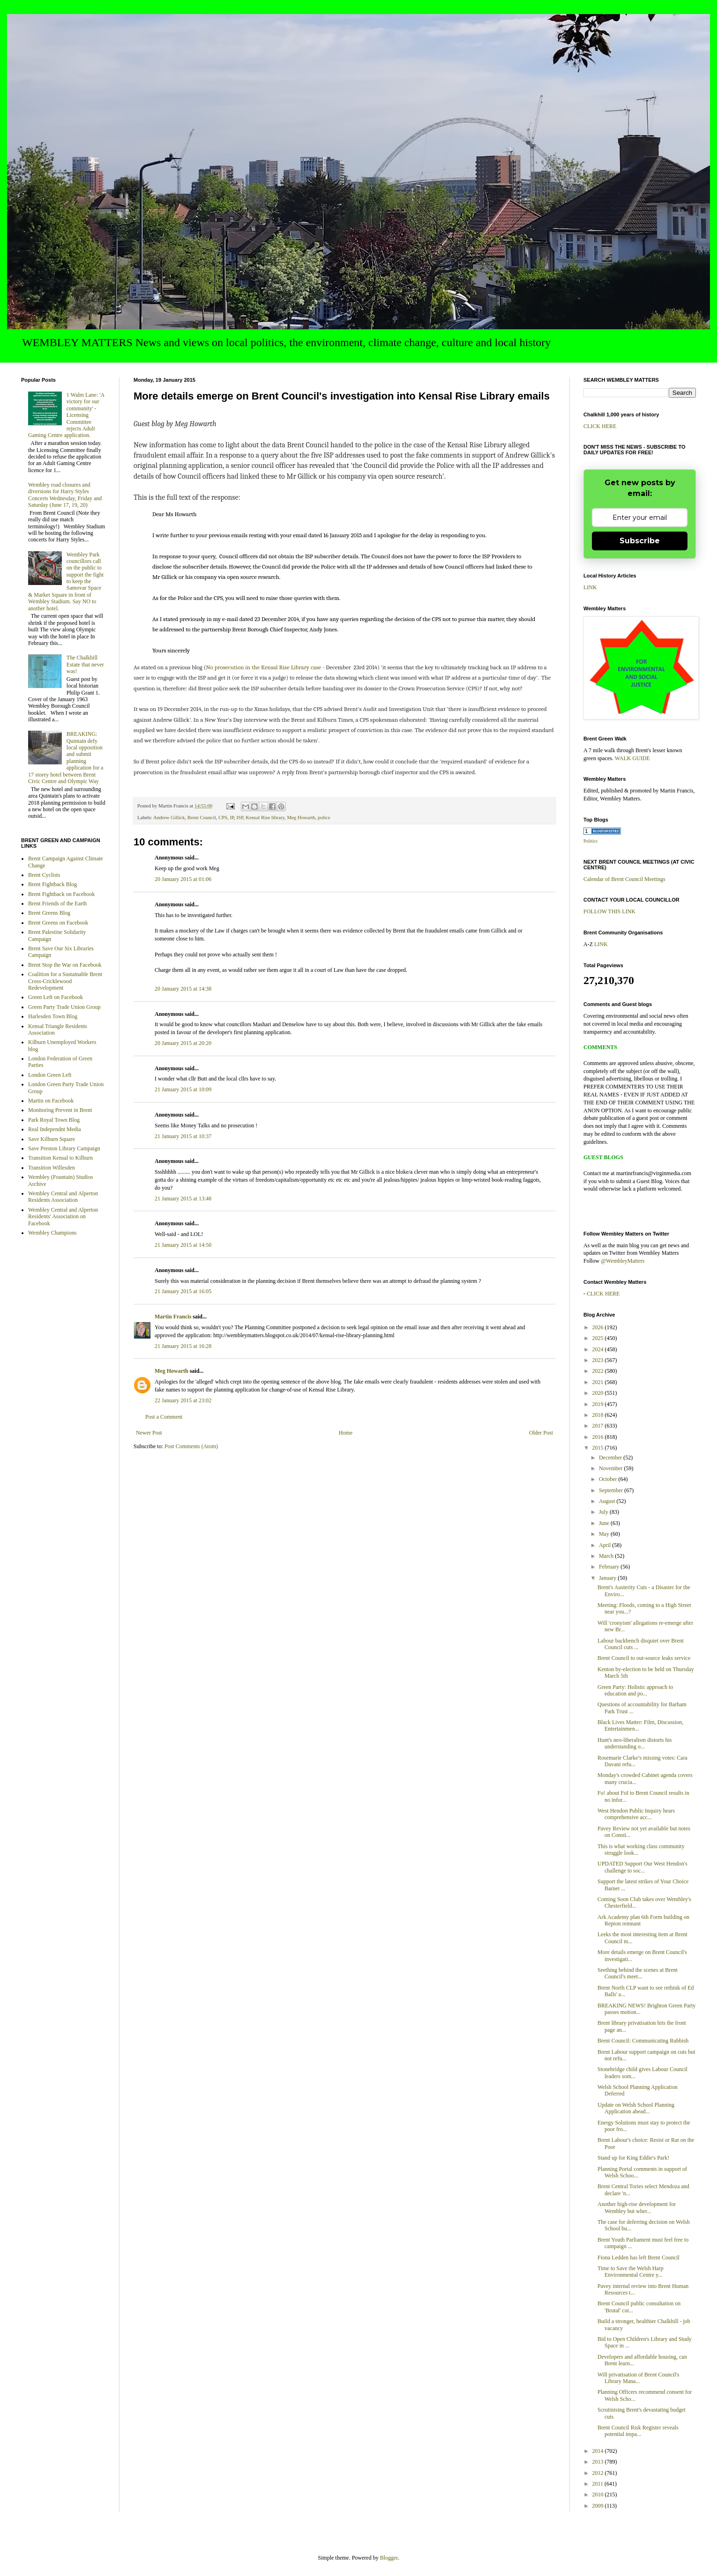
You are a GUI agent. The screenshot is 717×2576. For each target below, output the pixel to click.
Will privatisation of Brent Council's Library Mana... (638, 2377)
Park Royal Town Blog (54, 1120)
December (611, 1457)
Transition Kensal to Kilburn (60, 1158)
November (611, 1468)
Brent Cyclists (44, 875)
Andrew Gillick (169, 817)
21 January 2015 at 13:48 (183, 1198)
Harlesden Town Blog (52, 1016)
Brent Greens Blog (49, 913)
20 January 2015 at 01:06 (183, 879)
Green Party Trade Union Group (64, 1007)
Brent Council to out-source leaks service (644, 1658)
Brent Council (201, 817)
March (607, 1556)
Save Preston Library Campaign (64, 1148)
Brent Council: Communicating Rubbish (643, 2040)
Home (345, 1432)
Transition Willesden (51, 1167)
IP (232, 817)
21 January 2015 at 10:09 (183, 1089)
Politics (590, 841)
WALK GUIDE (632, 758)
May (605, 1534)
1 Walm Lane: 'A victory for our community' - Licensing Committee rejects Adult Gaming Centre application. (66, 415)
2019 (598, 1404)
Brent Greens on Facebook (58, 922)
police (324, 817)
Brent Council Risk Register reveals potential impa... (638, 2430)
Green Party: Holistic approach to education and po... (635, 1690)
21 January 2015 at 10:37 (183, 1136)
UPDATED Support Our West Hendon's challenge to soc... (642, 1866)
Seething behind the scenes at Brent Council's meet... (638, 1973)
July (604, 1512)
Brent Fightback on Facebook (61, 894)
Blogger (389, 2557)
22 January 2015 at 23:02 (183, 1400)
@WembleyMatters (622, 1261)
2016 (598, 1437)
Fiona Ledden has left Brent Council (639, 2257)
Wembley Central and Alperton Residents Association (63, 1196)
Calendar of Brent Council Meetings (624, 879)
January (608, 1578)
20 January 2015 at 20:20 (183, 1043)
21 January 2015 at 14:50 (183, 1245)
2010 (598, 2494)
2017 (598, 1425)
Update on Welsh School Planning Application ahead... (636, 2108)
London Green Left (50, 1075)
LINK (590, 587)
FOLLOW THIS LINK (609, 911)
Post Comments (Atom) (191, 1446)
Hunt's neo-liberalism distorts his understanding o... (635, 1743)
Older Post (541, 1432)
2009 (598, 2505)
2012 (598, 2473)
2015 (598, 1447)
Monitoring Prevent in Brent (60, 1110)
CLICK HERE (599, 426)
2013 (598, 2461)
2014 (598, 2451)
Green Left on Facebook (55, 997)
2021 (598, 1382)
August (608, 1501)
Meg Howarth (301, 817)
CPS (222, 817)
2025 (598, 1338)
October (609, 1479)
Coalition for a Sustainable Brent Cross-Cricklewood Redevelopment (65, 981)
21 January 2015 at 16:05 (183, 1291)
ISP (239, 817)
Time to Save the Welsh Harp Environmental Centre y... (631, 2271)
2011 (598, 2483)
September (611, 1490)
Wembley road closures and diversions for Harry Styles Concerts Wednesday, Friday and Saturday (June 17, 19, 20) (65, 494)
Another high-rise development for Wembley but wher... (637, 2207)
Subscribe (640, 540)
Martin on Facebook (51, 1100)
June (605, 1523)
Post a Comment (163, 1417)
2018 (598, 1415)
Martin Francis (173, 1316)
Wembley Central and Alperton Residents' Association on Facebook (63, 1217)
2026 (598, 1327)
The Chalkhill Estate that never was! (85, 664)
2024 (598, 1349)
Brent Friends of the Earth (57, 903)
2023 (598, 1360)
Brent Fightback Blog (52, 884)
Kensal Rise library (265, 817)
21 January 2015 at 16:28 (183, 1346)
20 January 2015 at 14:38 (183, 988)
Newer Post (149, 1432)
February (609, 1566)
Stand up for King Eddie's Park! (633, 2157)
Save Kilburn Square (51, 1139)
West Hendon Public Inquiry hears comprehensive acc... (636, 1814)
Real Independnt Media (54, 1129)
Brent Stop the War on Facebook (64, 965)
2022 (598, 1371)
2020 (598, 1393)
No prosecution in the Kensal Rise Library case (263, 667)
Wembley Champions (52, 1232)
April (605, 1545)
